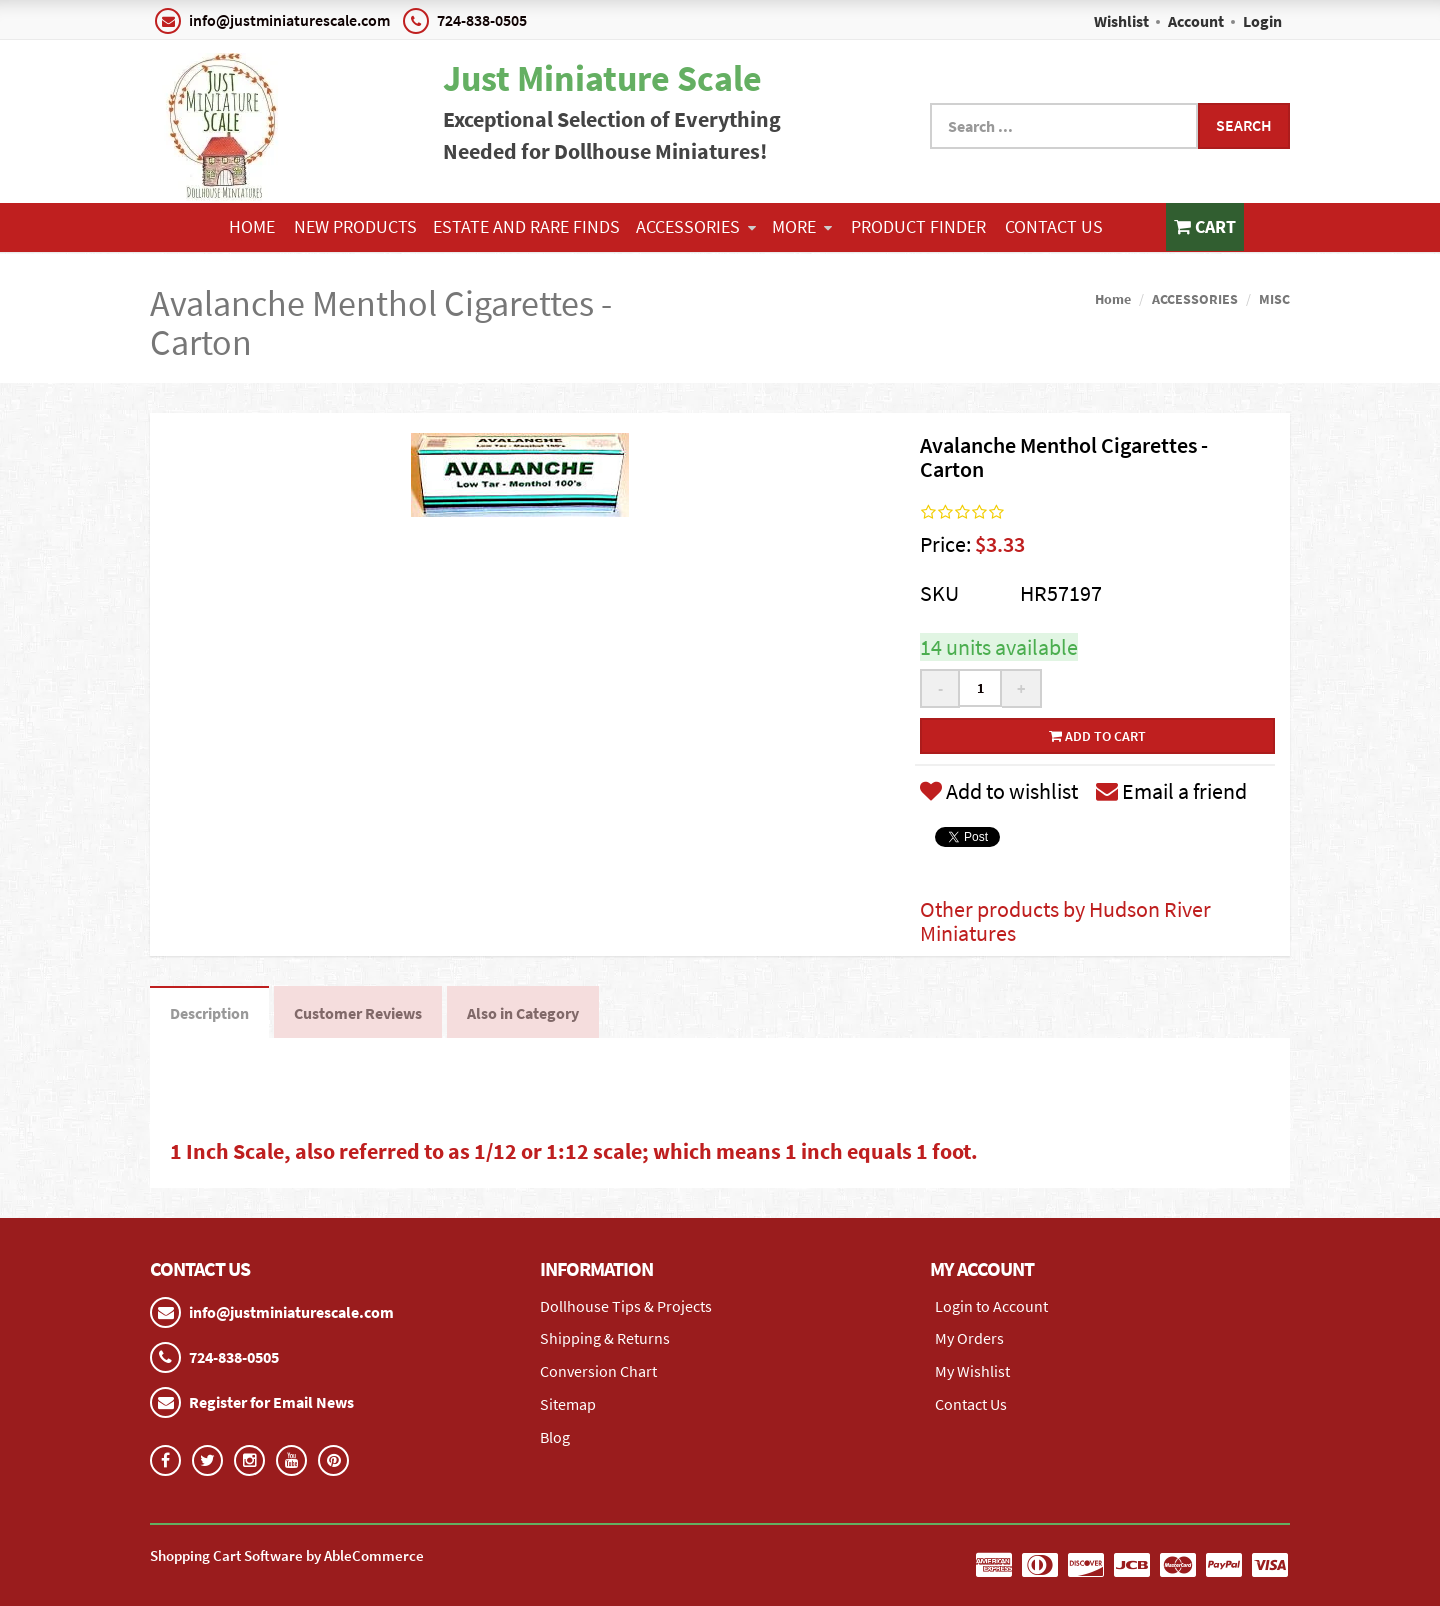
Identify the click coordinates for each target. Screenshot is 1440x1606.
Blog (555, 1437)
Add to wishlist (999, 791)
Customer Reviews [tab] (358, 1013)
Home (252, 226)
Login (1262, 21)
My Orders (969, 1338)
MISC (1274, 299)
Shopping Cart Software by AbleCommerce (287, 1555)
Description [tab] (209, 1013)
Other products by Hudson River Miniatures (1065, 921)
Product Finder (918, 226)
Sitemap (568, 1404)
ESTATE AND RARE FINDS (526, 226)
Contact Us (1054, 226)
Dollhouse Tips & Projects (626, 1306)
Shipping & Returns (605, 1338)
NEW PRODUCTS (355, 226)
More (802, 226)
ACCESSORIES (696, 226)
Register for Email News (271, 1402)
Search (1244, 125)
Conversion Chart (598, 1371)
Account (1196, 21)
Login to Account (991, 1306)
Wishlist (1121, 21)
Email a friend (1171, 791)
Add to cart (1097, 736)
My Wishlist (972, 1371)
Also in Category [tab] (523, 1013)
